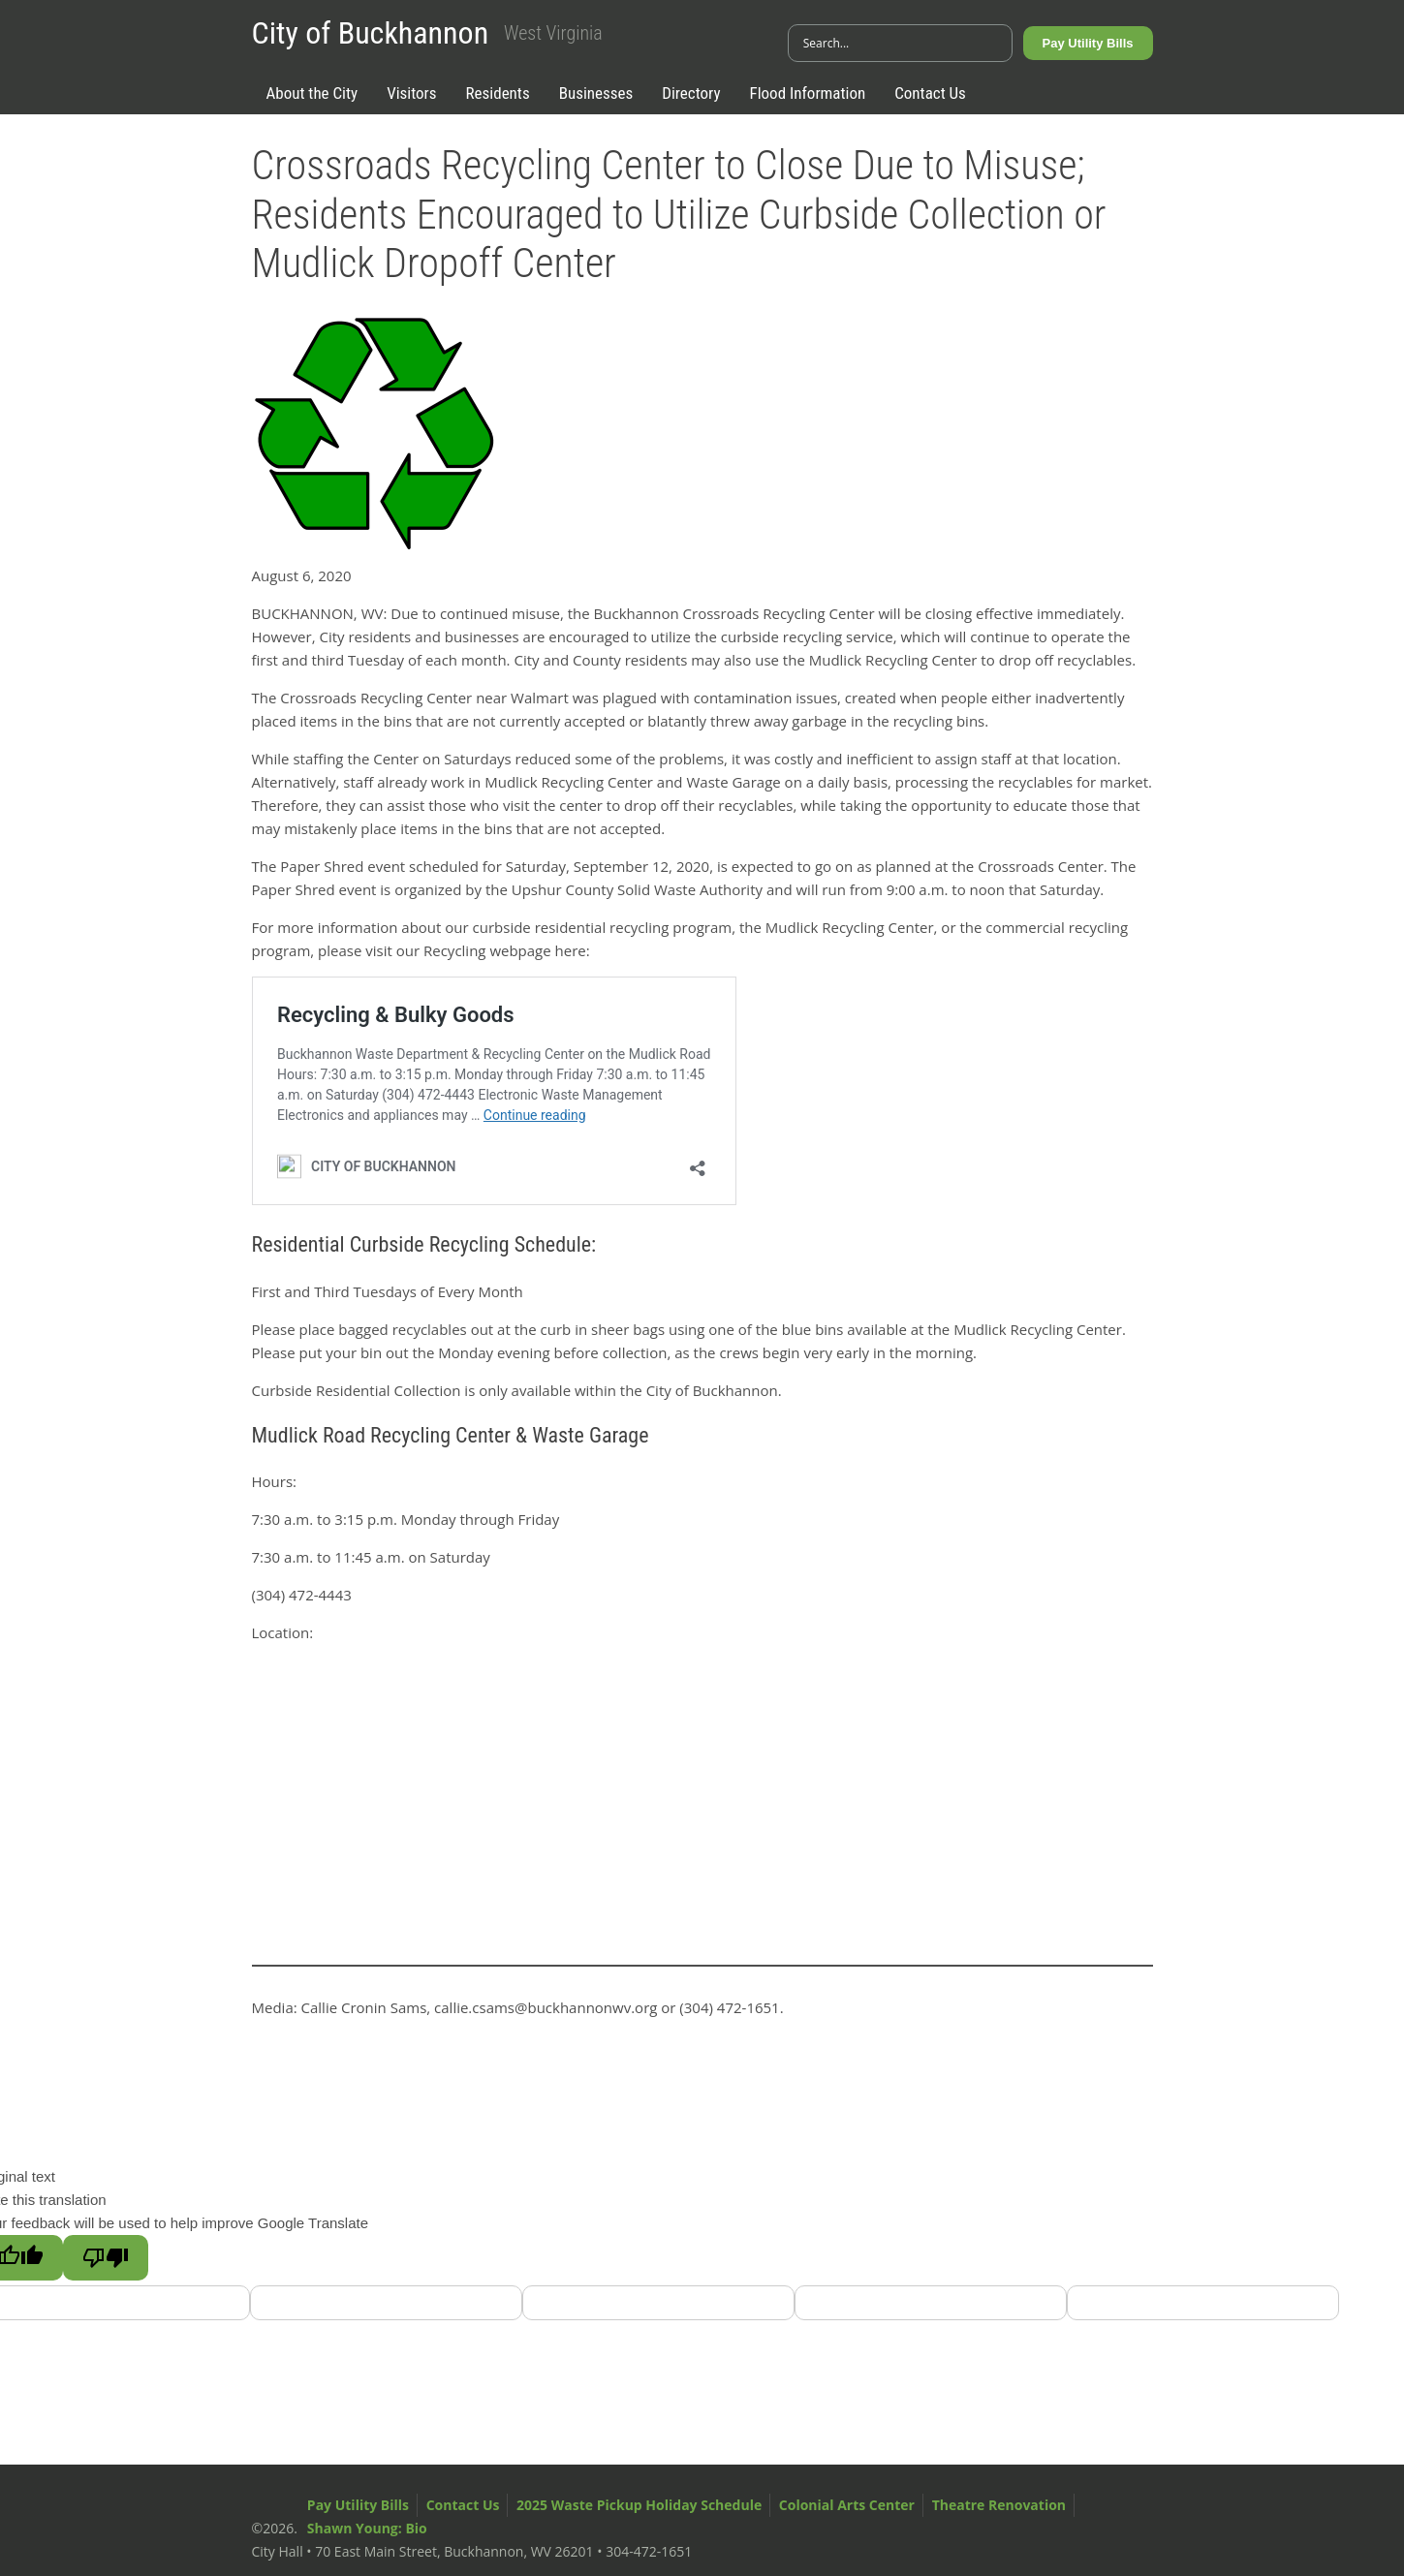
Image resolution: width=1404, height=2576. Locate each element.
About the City (312, 93)
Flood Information (808, 93)
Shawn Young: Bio (367, 2528)
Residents (498, 93)
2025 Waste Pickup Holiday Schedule (639, 2505)
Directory (691, 93)
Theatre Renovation (999, 2505)
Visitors (411, 93)
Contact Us (930, 93)
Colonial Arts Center (847, 2505)
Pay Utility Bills (1088, 43)
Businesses (596, 93)
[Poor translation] (105, 2258)
